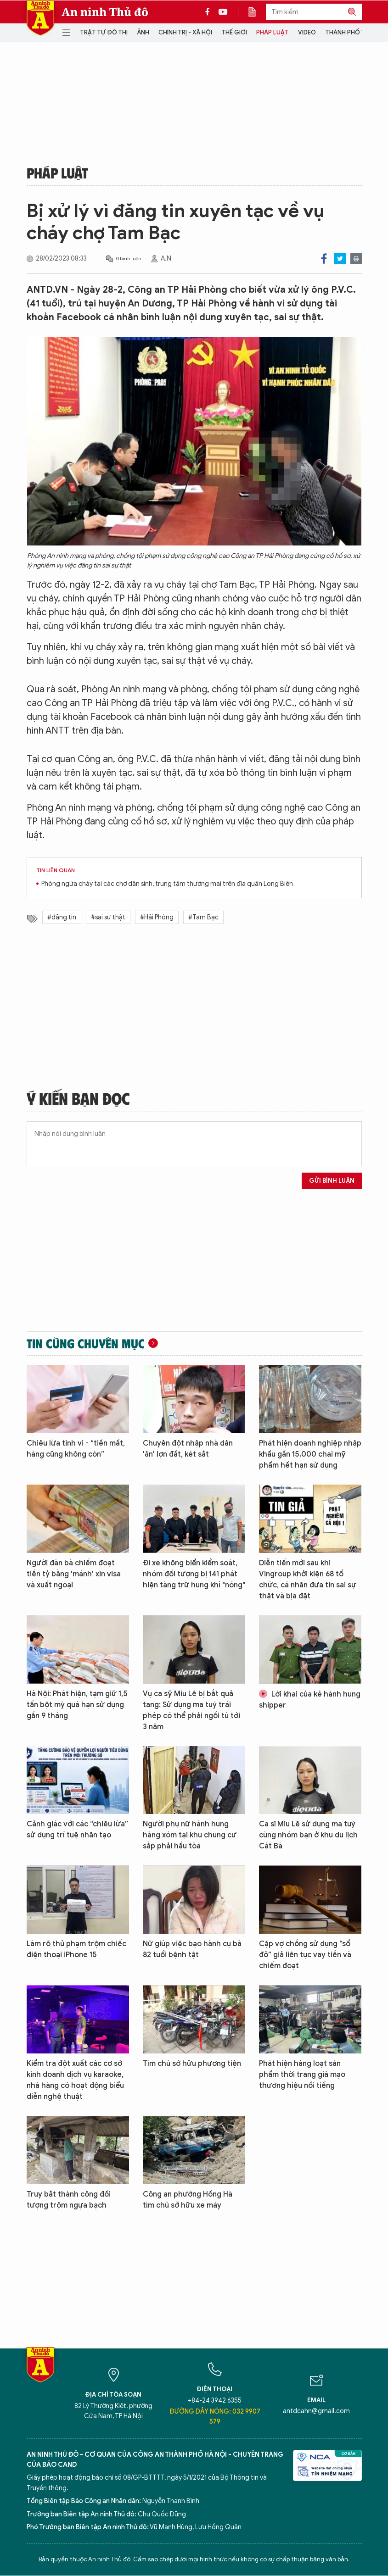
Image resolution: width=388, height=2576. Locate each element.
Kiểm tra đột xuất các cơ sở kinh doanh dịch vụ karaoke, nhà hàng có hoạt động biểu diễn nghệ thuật (75, 2080)
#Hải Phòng (157, 917)
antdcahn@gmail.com (316, 2411)
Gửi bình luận (331, 1181)
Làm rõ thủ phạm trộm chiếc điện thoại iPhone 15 (76, 1949)
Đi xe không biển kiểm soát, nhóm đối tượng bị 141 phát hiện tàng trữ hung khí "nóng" (194, 1574)
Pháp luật (272, 32)
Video (307, 32)
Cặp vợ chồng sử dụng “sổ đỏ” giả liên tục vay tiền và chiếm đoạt (305, 1954)
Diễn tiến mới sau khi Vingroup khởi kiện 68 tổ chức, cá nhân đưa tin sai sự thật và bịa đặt (307, 1579)
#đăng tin (61, 917)
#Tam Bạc (203, 917)
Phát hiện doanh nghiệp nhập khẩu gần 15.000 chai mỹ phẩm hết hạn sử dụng (310, 1454)
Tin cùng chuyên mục (86, 1343)
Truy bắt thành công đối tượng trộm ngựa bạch (69, 2200)
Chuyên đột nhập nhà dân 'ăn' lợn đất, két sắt (188, 1449)
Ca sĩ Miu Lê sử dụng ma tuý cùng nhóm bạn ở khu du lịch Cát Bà (308, 1835)
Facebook (324, 258)
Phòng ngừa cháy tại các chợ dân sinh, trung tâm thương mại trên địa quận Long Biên (167, 884)
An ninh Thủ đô (105, 11)
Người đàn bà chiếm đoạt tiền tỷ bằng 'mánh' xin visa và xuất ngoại (74, 1574)
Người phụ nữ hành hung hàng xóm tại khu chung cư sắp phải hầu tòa (189, 1835)
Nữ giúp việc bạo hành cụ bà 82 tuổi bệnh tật (192, 1949)
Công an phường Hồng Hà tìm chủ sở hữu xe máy (187, 2200)
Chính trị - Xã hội (185, 32)
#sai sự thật (108, 917)
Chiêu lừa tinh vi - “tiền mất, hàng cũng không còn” (76, 1449)
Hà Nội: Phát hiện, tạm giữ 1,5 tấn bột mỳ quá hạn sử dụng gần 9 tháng (77, 1704)
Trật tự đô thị (104, 32)
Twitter (340, 258)
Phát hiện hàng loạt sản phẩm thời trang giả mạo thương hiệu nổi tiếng (302, 2074)
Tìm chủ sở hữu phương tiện (192, 2063)
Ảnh (143, 32)
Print (356, 258)
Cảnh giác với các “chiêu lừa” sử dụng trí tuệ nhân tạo (77, 1829)
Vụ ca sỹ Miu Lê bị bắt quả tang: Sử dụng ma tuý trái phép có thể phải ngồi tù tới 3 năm (191, 1710)
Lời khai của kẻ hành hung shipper (309, 1700)
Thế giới (234, 32)
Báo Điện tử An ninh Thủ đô (40, 18)
